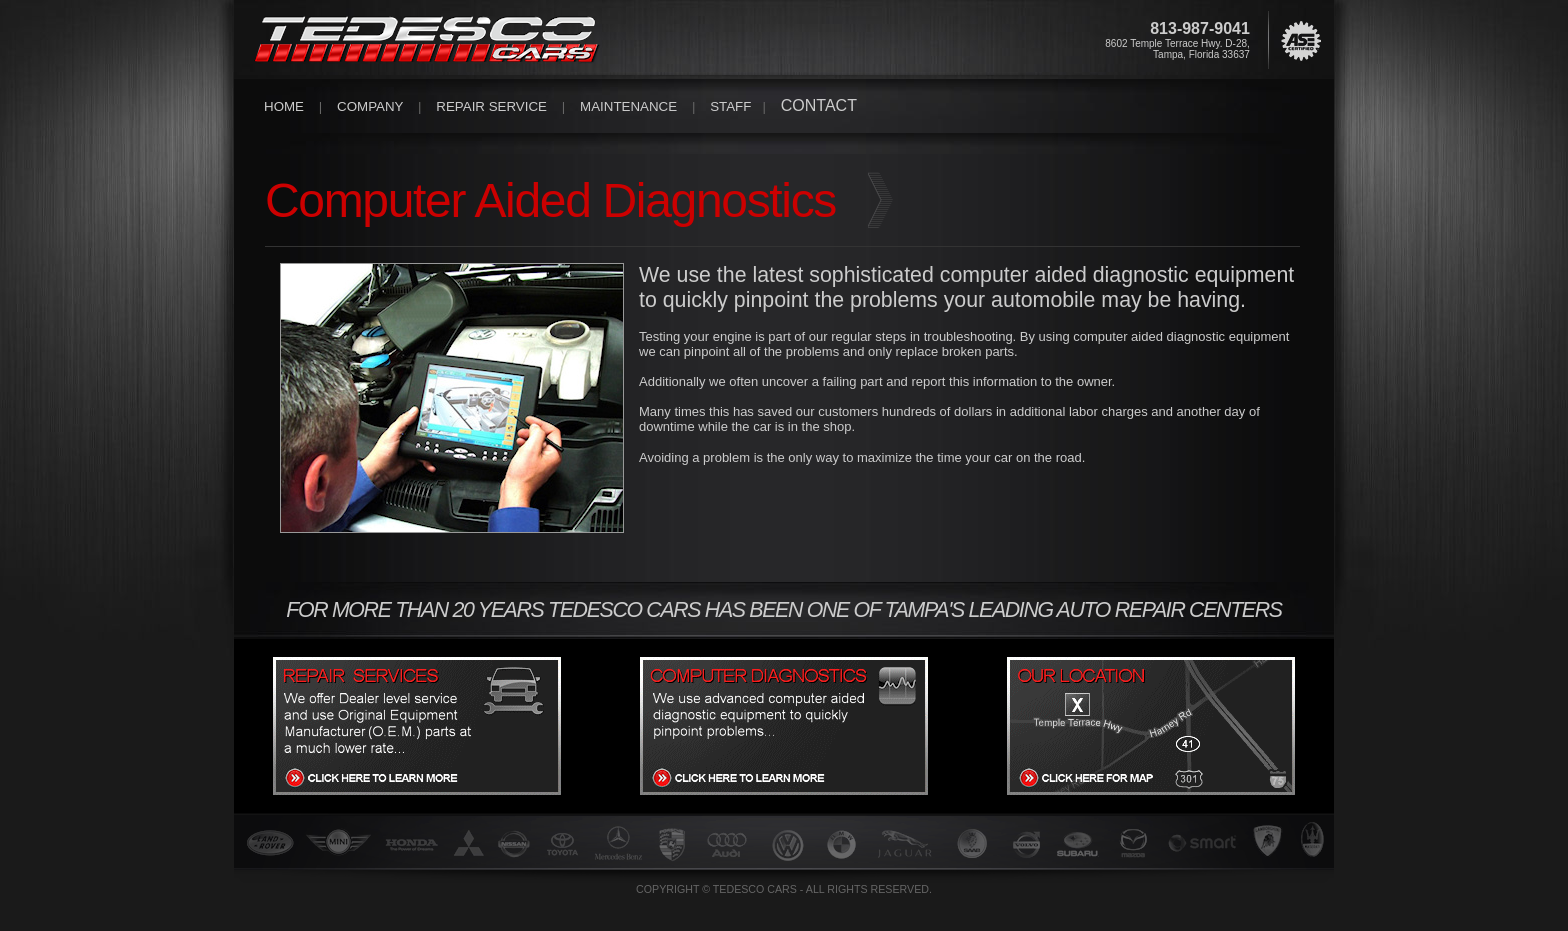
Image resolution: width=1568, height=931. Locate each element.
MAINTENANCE (628, 106)
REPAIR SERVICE (491, 106)
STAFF (730, 106)
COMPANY (370, 106)
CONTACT (819, 105)
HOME (284, 106)
